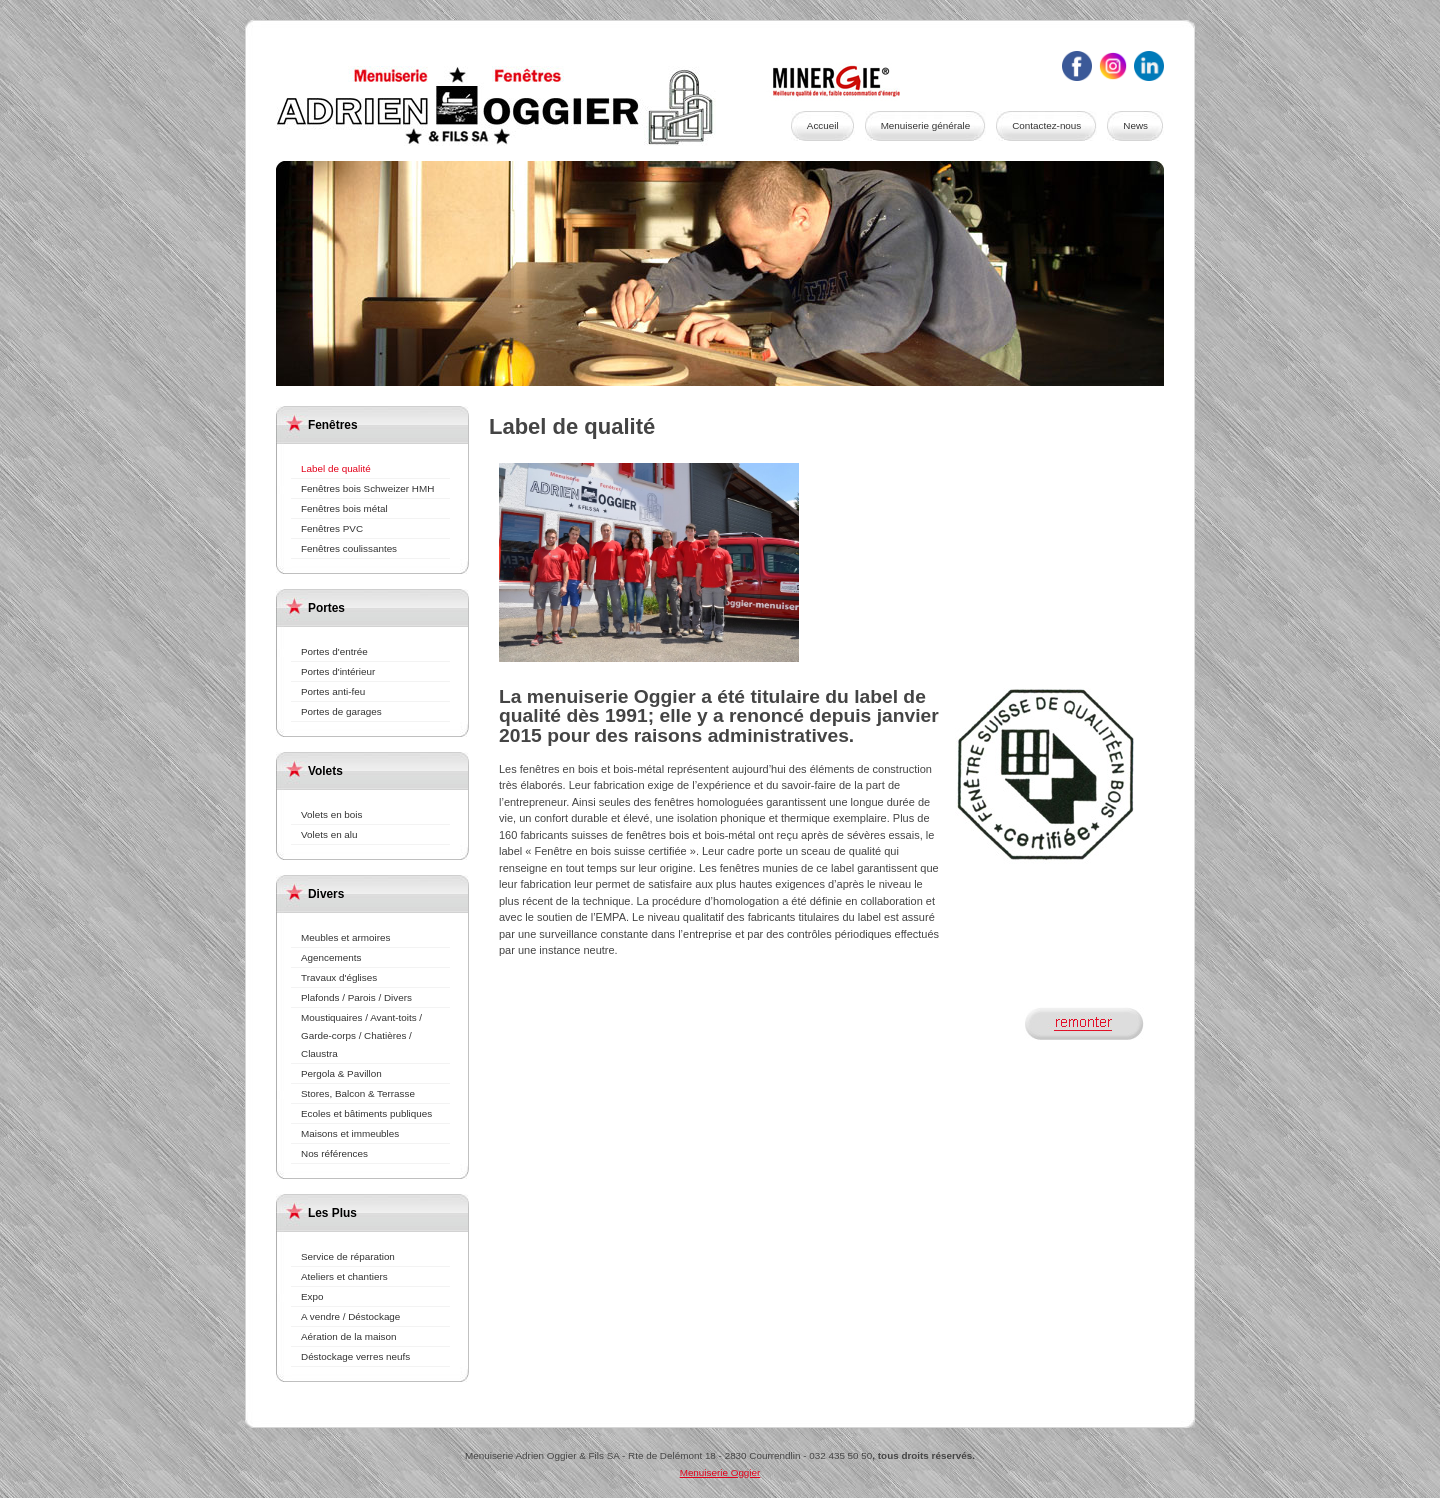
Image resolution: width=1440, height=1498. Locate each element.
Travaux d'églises (339, 977)
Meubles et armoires (345, 937)
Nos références (334, 1153)
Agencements (331, 957)
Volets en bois (332, 814)
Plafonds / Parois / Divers (356, 997)
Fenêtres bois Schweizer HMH (367, 488)
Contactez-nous (1046, 125)
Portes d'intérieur (338, 671)
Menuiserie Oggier (516, 106)
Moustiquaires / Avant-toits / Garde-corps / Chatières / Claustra (361, 1035)
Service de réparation (348, 1256)
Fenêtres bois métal (344, 508)
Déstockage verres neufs (355, 1356)
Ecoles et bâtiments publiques (366, 1113)
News (1135, 125)
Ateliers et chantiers (344, 1276)
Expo (312, 1296)
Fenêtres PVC (332, 528)
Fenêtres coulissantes (349, 548)
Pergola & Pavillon (341, 1073)
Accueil (823, 125)
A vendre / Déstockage (350, 1316)
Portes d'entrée (334, 651)
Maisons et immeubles (350, 1133)
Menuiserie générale (925, 125)
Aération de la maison (349, 1336)
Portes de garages (341, 711)
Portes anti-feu (333, 691)
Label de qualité (336, 468)
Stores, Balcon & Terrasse (358, 1093)
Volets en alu (329, 834)
